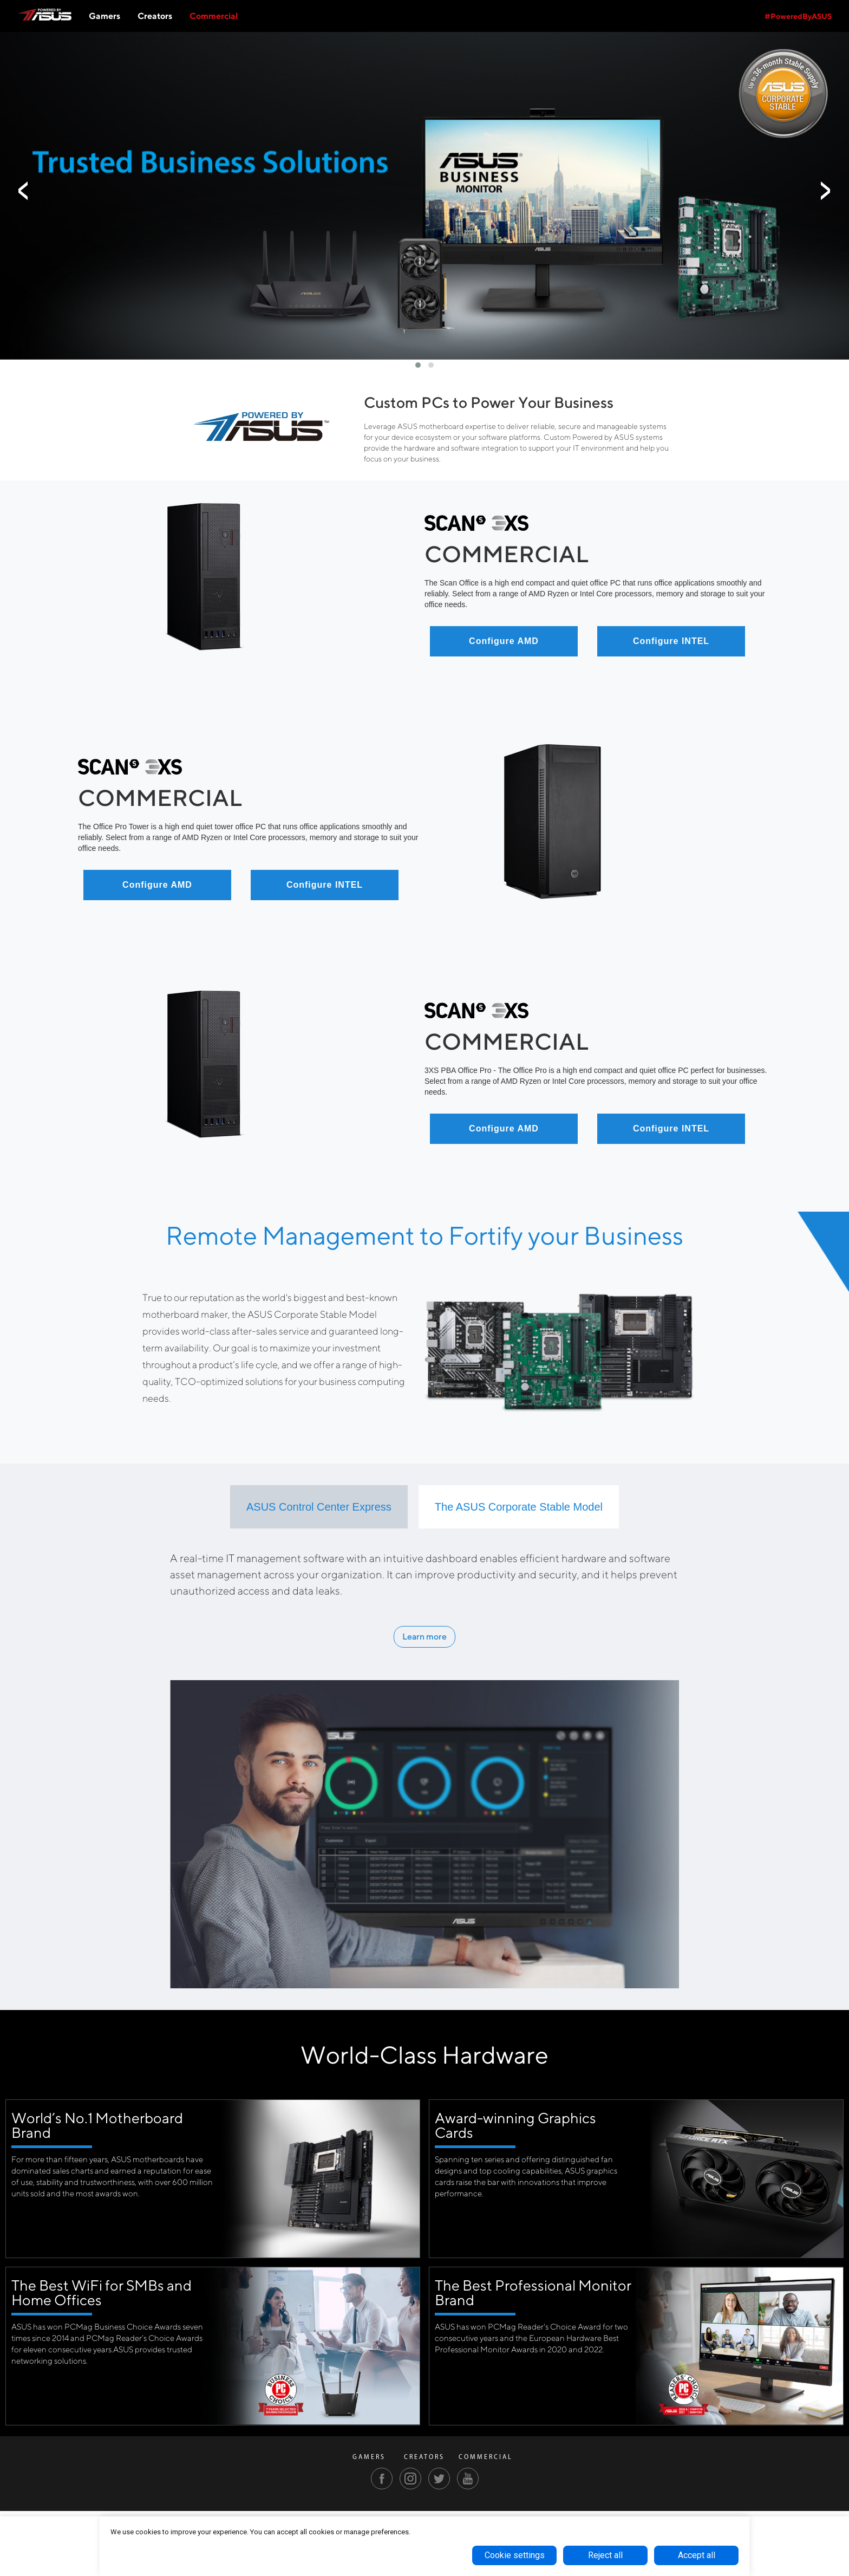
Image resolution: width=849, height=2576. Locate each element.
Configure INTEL (671, 641)
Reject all (605, 2555)
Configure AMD (504, 641)
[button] (418, 365)
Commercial (214, 16)
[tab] (319, 1506)
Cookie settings (515, 2555)
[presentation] (24, 191)
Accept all (696, 2555)
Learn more (424, 1636)
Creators (155, 16)
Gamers (104, 16)
